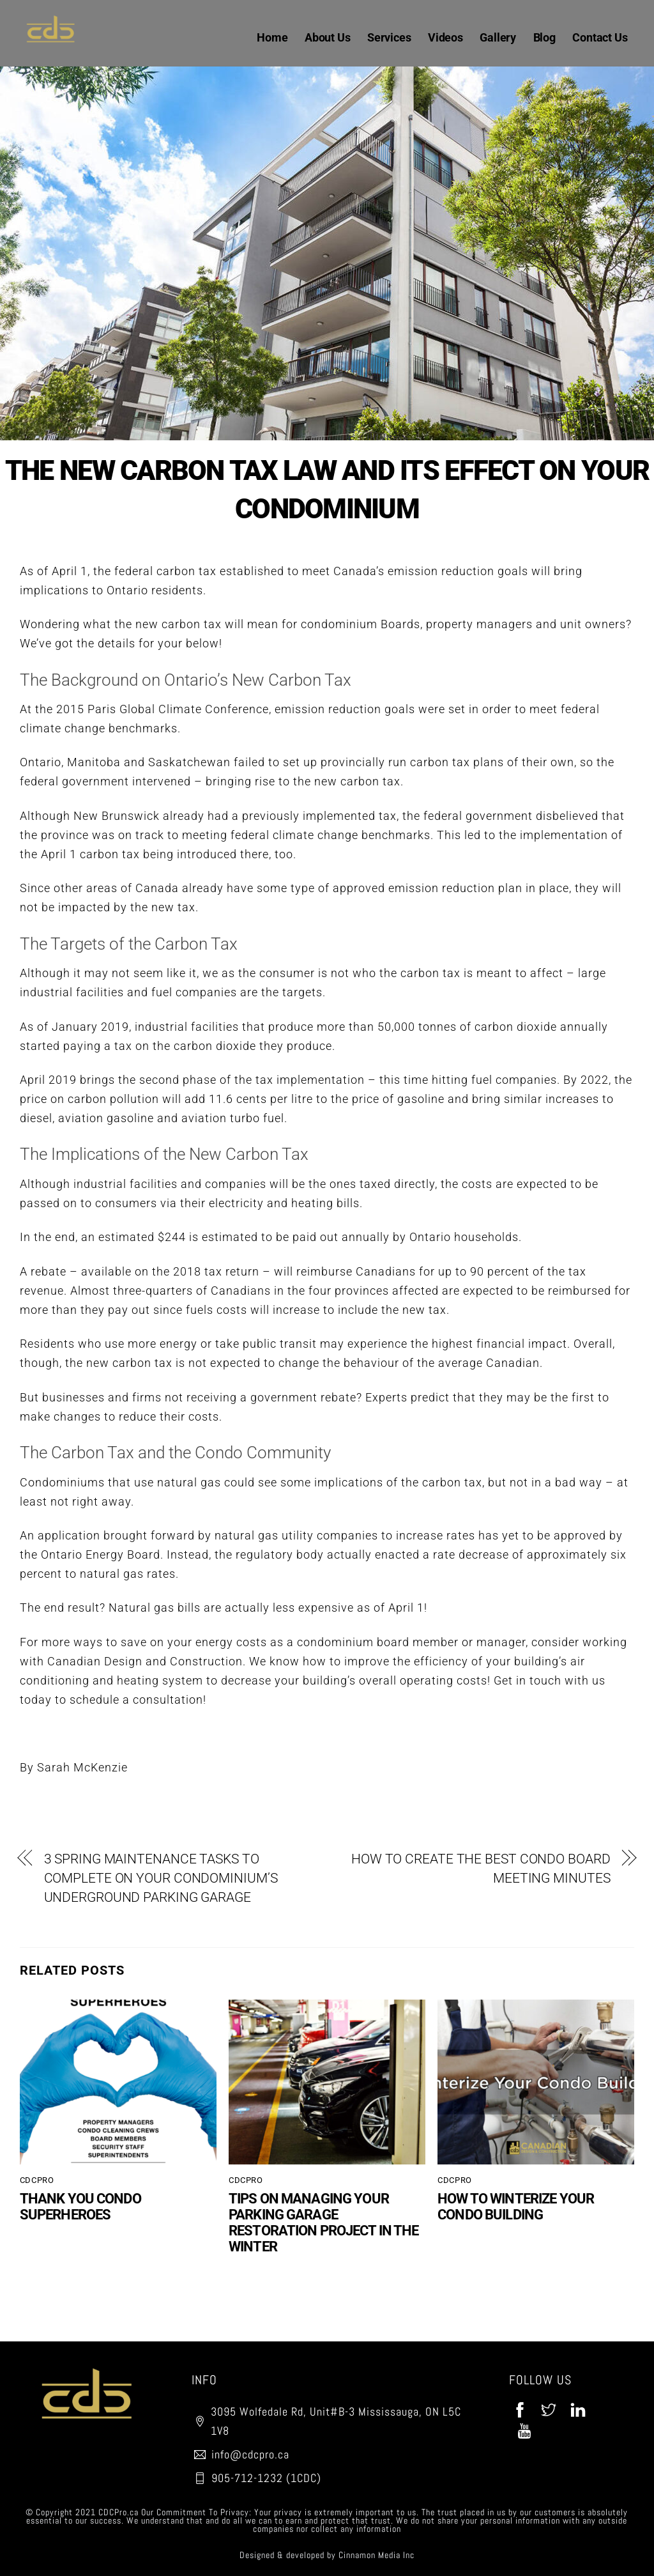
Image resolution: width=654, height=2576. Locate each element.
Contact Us (599, 37)
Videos (445, 37)
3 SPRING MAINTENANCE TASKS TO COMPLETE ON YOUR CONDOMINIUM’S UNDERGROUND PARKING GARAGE (161, 1878)
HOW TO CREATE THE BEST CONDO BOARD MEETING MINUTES (480, 1868)
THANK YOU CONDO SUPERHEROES (80, 2207)
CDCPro (37, 2180)
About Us (327, 37)
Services (389, 37)
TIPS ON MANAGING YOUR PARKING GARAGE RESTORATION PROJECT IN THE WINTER (324, 2223)
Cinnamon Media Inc (376, 2555)
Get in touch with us (549, 1680)
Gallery (498, 37)
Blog (544, 37)
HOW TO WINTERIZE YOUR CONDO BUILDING (515, 2207)
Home (272, 37)
